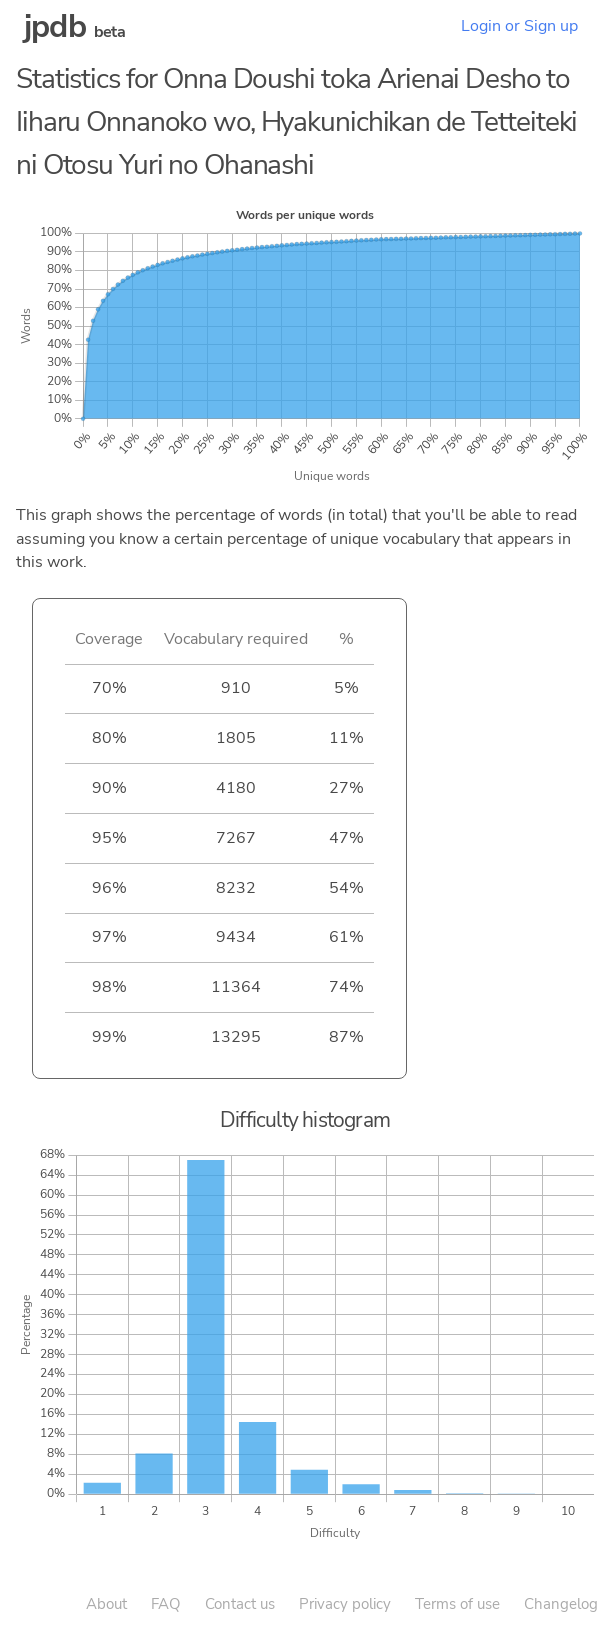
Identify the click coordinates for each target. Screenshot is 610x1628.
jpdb (55, 26)
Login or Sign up (519, 26)
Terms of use (457, 1604)
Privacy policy (345, 1604)
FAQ (166, 1604)
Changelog (561, 1604)
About (106, 1604)
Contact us (240, 1604)
